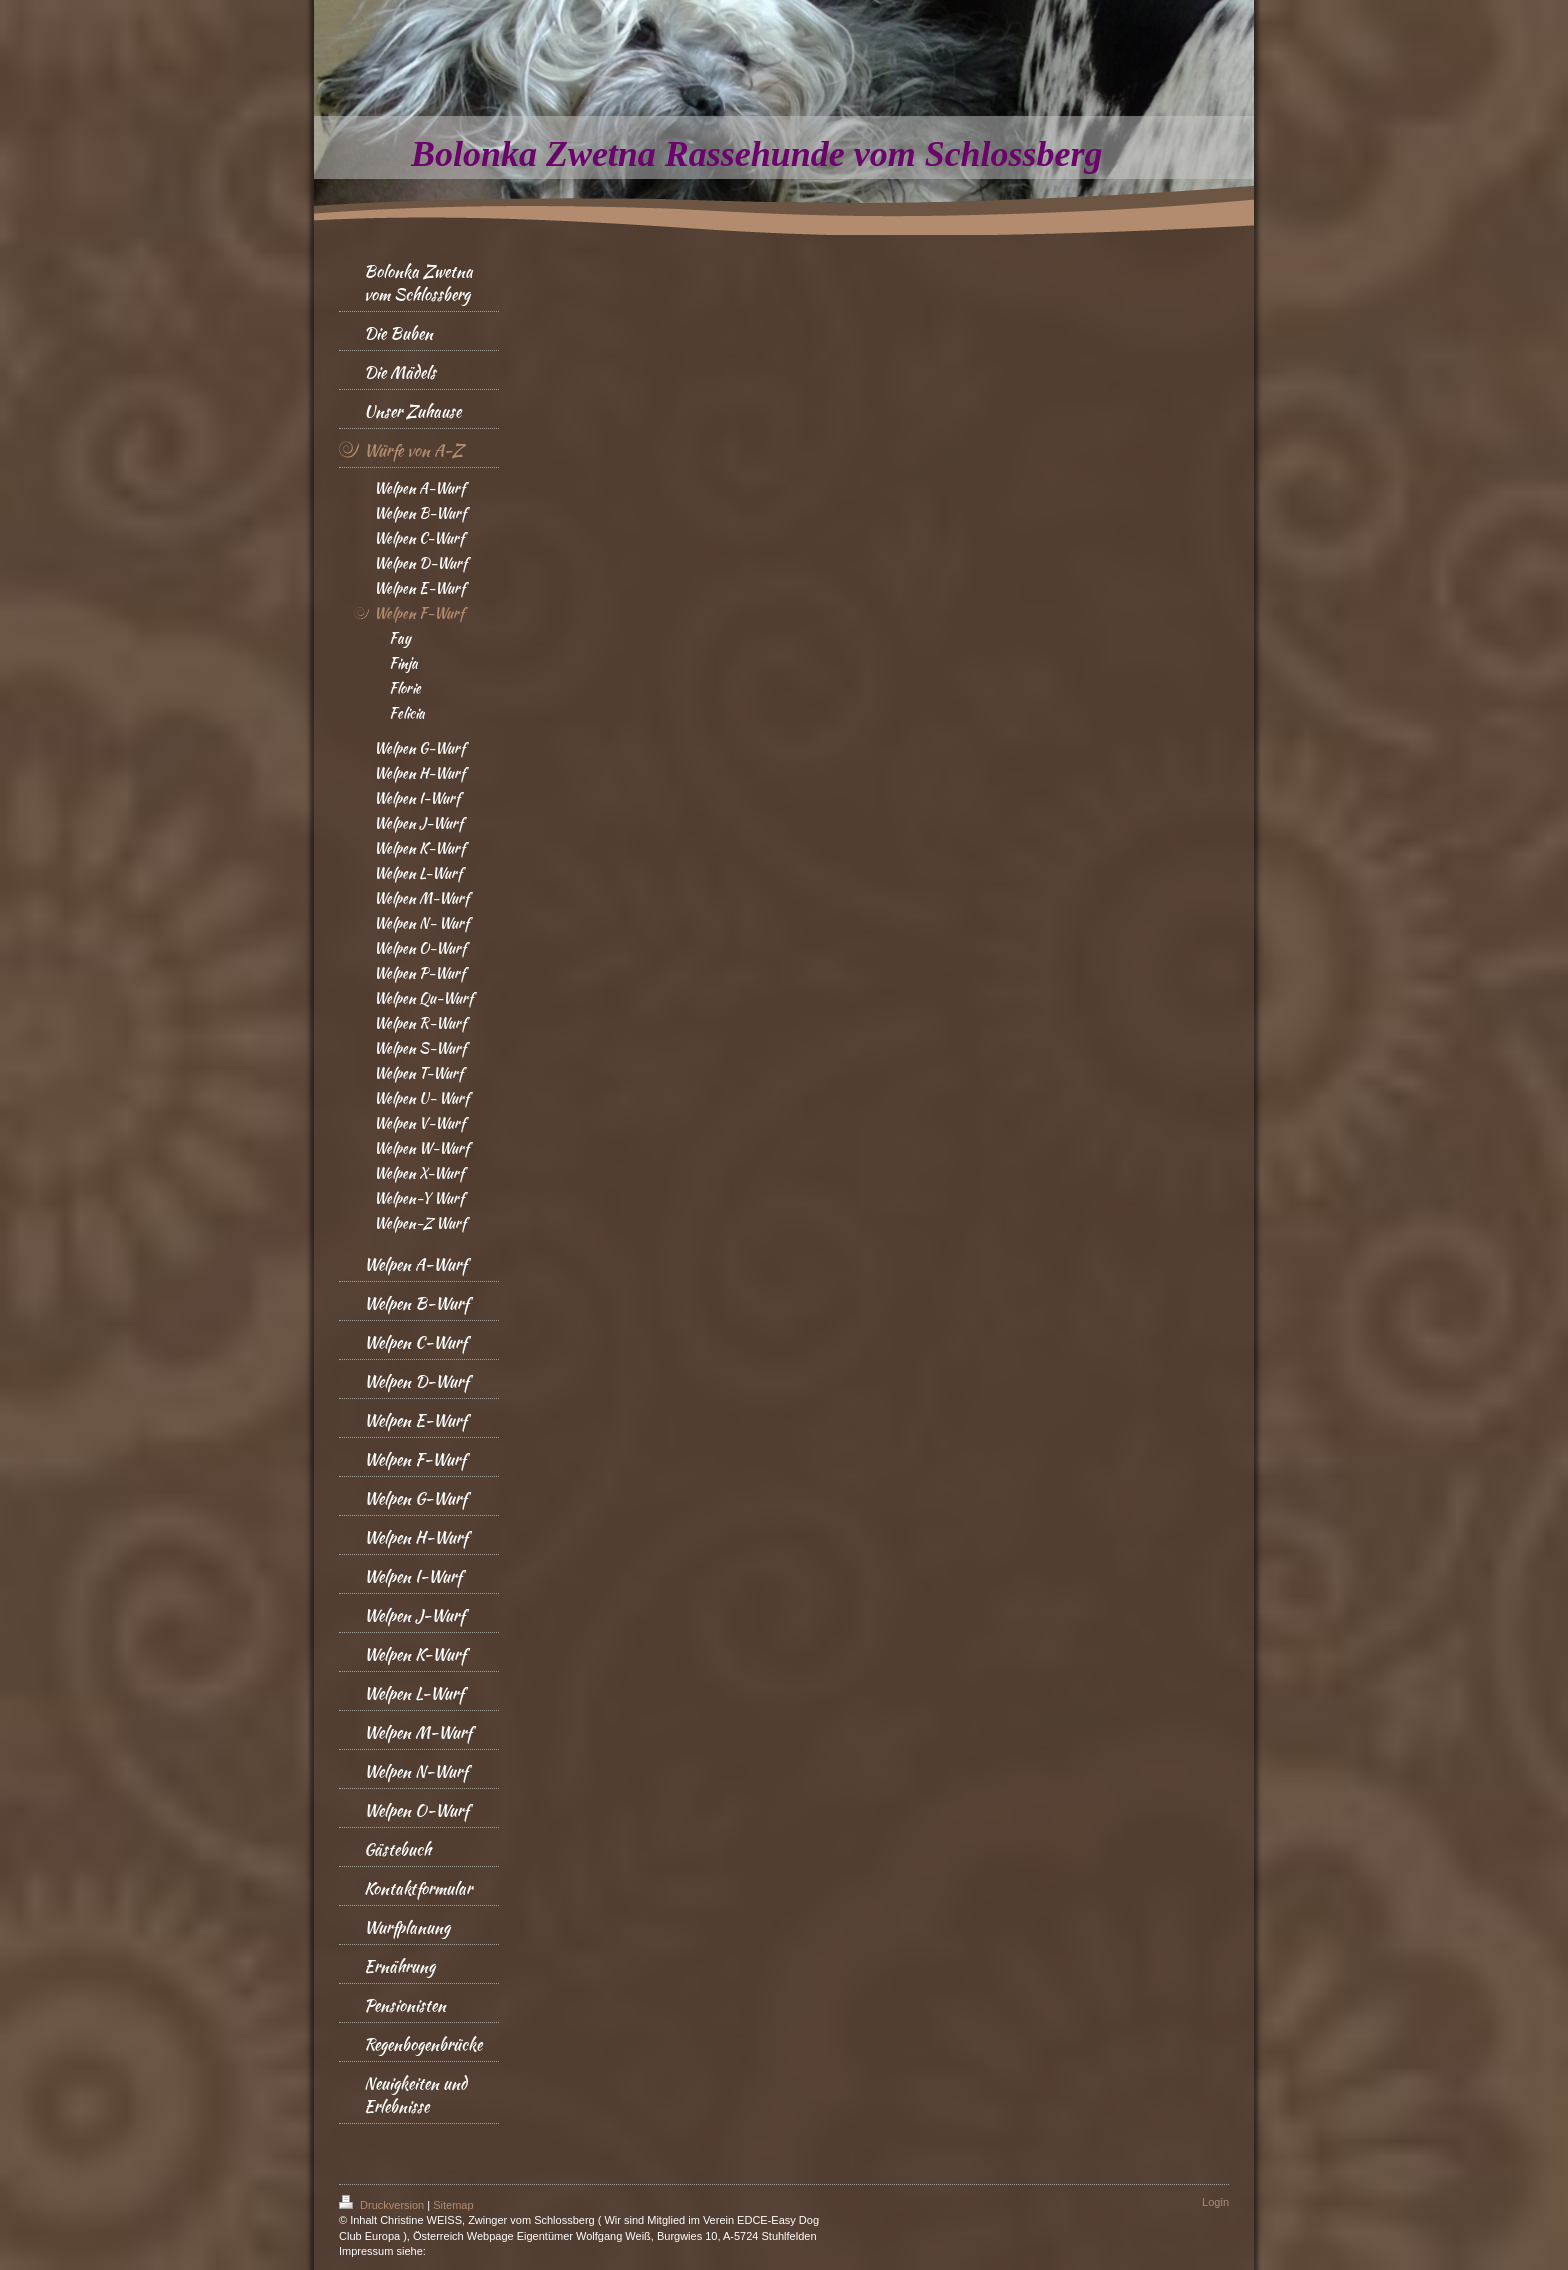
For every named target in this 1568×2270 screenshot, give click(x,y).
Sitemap (453, 2205)
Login (1215, 2202)
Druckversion (383, 2205)
